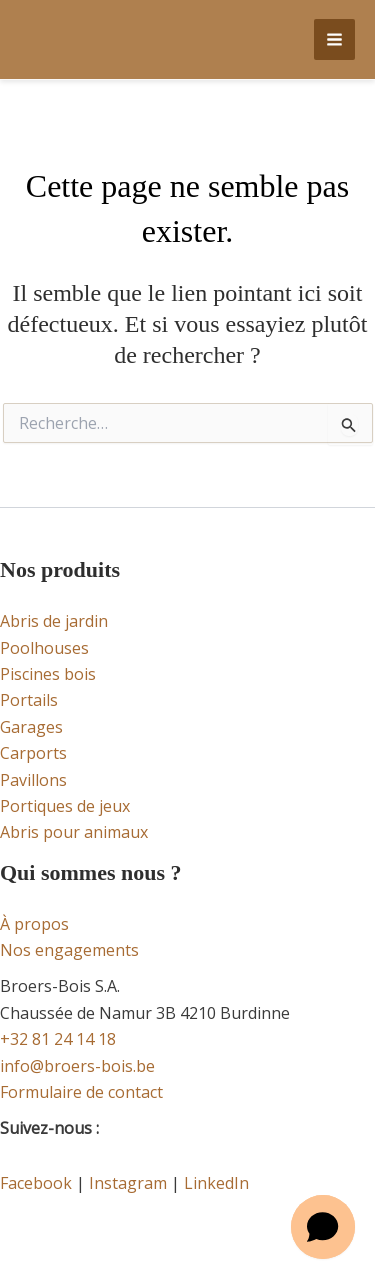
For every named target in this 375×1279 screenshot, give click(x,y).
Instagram (128, 1183)
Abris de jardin (54, 621)
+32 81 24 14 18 (58, 1039)
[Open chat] (323, 1227)
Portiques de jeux (65, 806)
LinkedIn (216, 1183)
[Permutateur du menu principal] (334, 39)
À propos (34, 924)
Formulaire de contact (81, 1092)
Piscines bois (48, 674)
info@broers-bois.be (77, 1066)
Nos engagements (69, 950)
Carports (33, 753)
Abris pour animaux (74, 832)
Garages (31, 727)
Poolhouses (44, 648)
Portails (29, 700)
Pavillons (33, 780)
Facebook (36, 1183)
